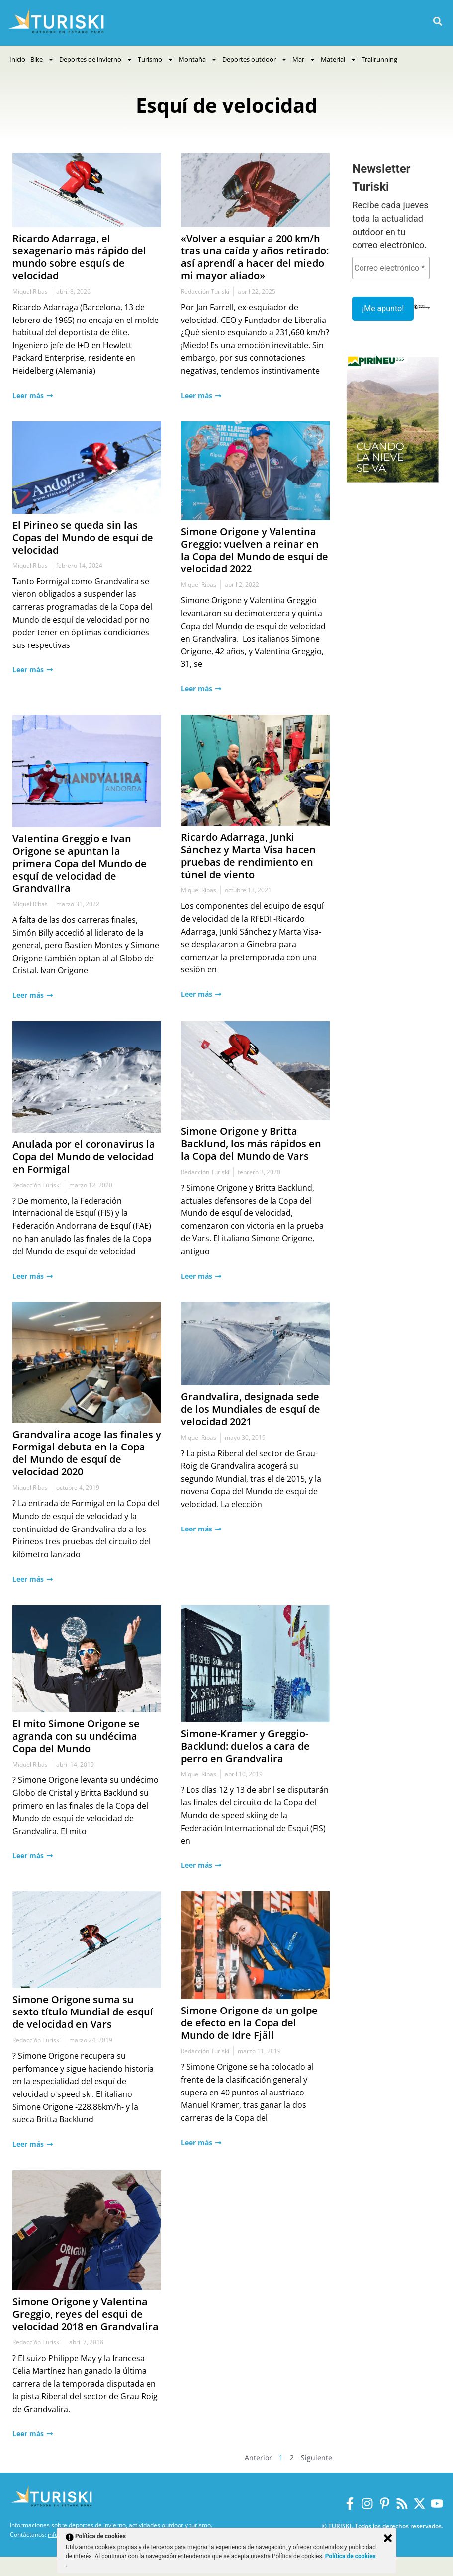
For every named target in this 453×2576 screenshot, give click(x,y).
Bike (42, 59)
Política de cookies (350, 2556)
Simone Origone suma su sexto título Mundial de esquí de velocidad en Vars (82, 2012)
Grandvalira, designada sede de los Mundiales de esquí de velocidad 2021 (250, 1409)
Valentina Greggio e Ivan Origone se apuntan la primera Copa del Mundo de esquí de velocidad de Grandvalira (79, 863)
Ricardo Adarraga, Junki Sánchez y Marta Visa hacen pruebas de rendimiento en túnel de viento (248, 855)
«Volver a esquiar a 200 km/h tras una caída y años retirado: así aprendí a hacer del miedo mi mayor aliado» (255, 257)
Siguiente (316, 2457)
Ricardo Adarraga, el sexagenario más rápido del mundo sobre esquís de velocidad (79, 257)
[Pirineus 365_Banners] (392, 484)
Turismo (156, 59)
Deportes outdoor (254, 59)
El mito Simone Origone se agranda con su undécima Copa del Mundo (76, 1736)
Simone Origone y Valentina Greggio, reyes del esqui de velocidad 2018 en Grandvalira (85, 2314)
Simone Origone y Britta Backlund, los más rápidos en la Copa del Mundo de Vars (251, 1144)
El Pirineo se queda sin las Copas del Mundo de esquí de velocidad (82, 537)
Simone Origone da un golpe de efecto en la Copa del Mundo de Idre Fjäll (249, 2023)
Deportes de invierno (96, 59)
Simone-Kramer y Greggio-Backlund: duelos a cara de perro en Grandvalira (245, 1746)
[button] (437, 21)
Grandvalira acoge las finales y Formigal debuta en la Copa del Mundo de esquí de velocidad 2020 (86, 1453)
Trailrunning (379, 59)
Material (339, 59)
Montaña (198, 59)
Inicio (17, 59)
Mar (304, 59)
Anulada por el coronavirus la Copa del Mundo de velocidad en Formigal (83, 1156)
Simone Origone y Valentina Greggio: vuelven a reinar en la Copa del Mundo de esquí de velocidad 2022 (254, 550)
